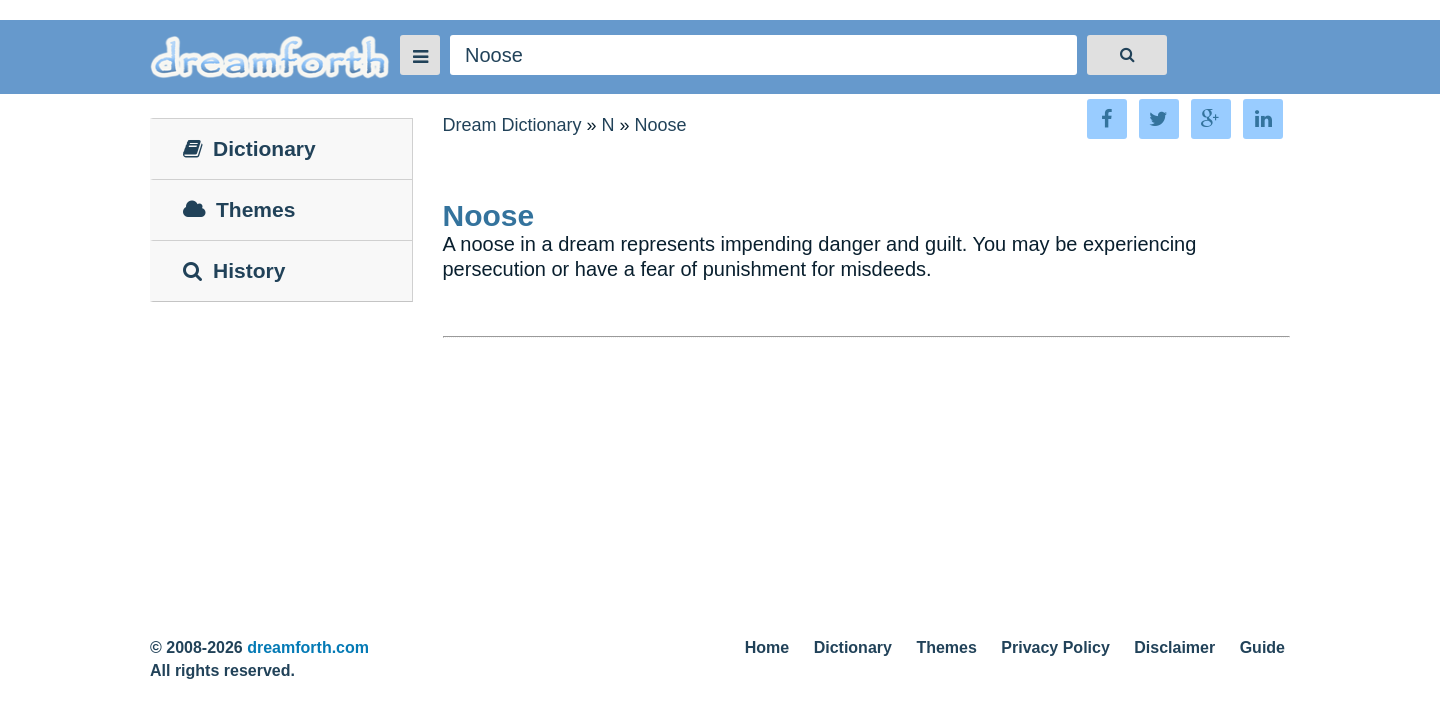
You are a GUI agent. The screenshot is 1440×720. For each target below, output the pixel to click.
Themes (946, 647)
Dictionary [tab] (249, 148)
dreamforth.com (308, 647)
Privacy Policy (1055, 647)
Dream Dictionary (512, 125)
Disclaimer (1174, 647)
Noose (661, 125)
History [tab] (234, 270)
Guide (1262, 647)
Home (767, 647)
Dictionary (853, 647)
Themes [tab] (239, 209)
